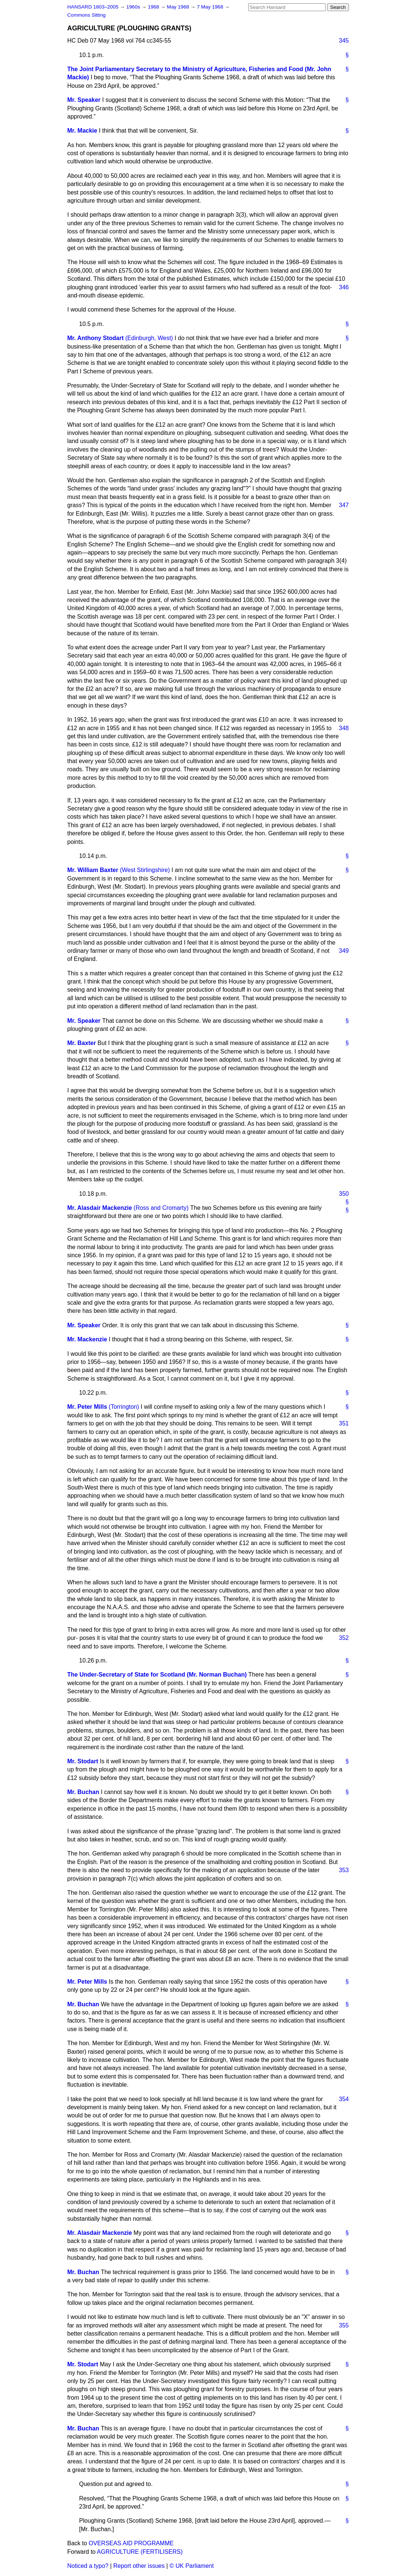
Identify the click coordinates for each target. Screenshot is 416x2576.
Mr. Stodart (83, 1761)
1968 (154, 7)
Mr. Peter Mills (87, 1407)
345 (344, 40)
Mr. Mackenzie (87, 1339)
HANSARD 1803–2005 (93, 7)
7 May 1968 (210, 7)
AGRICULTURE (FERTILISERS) (140, 2552)
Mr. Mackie (82, 130)
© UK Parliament (192, 2566)
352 (344, 1638)
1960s (134, 7)
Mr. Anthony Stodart (95, 338)
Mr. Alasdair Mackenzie (99, 1208)
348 (344, 728)
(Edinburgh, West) (149, 338)
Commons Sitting (86, 15)
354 (344, 2099)
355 (344, 2325)
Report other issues (139, 2566)
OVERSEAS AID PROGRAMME (131, 2543)
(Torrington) (124, 1407)
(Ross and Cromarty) (161, 1208)
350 (344, 1194)
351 (344, 1423)
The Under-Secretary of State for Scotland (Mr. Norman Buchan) (157, 1674)
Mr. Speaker (84, 100)
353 (344, 1870)
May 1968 (178, 7)
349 (344, 951)
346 (344, 287)
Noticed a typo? (88, 2566)
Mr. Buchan (83, 1792)
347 (344, 505)
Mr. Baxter (81, 1043)
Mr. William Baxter (93, 870)
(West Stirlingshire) (145, 870)
